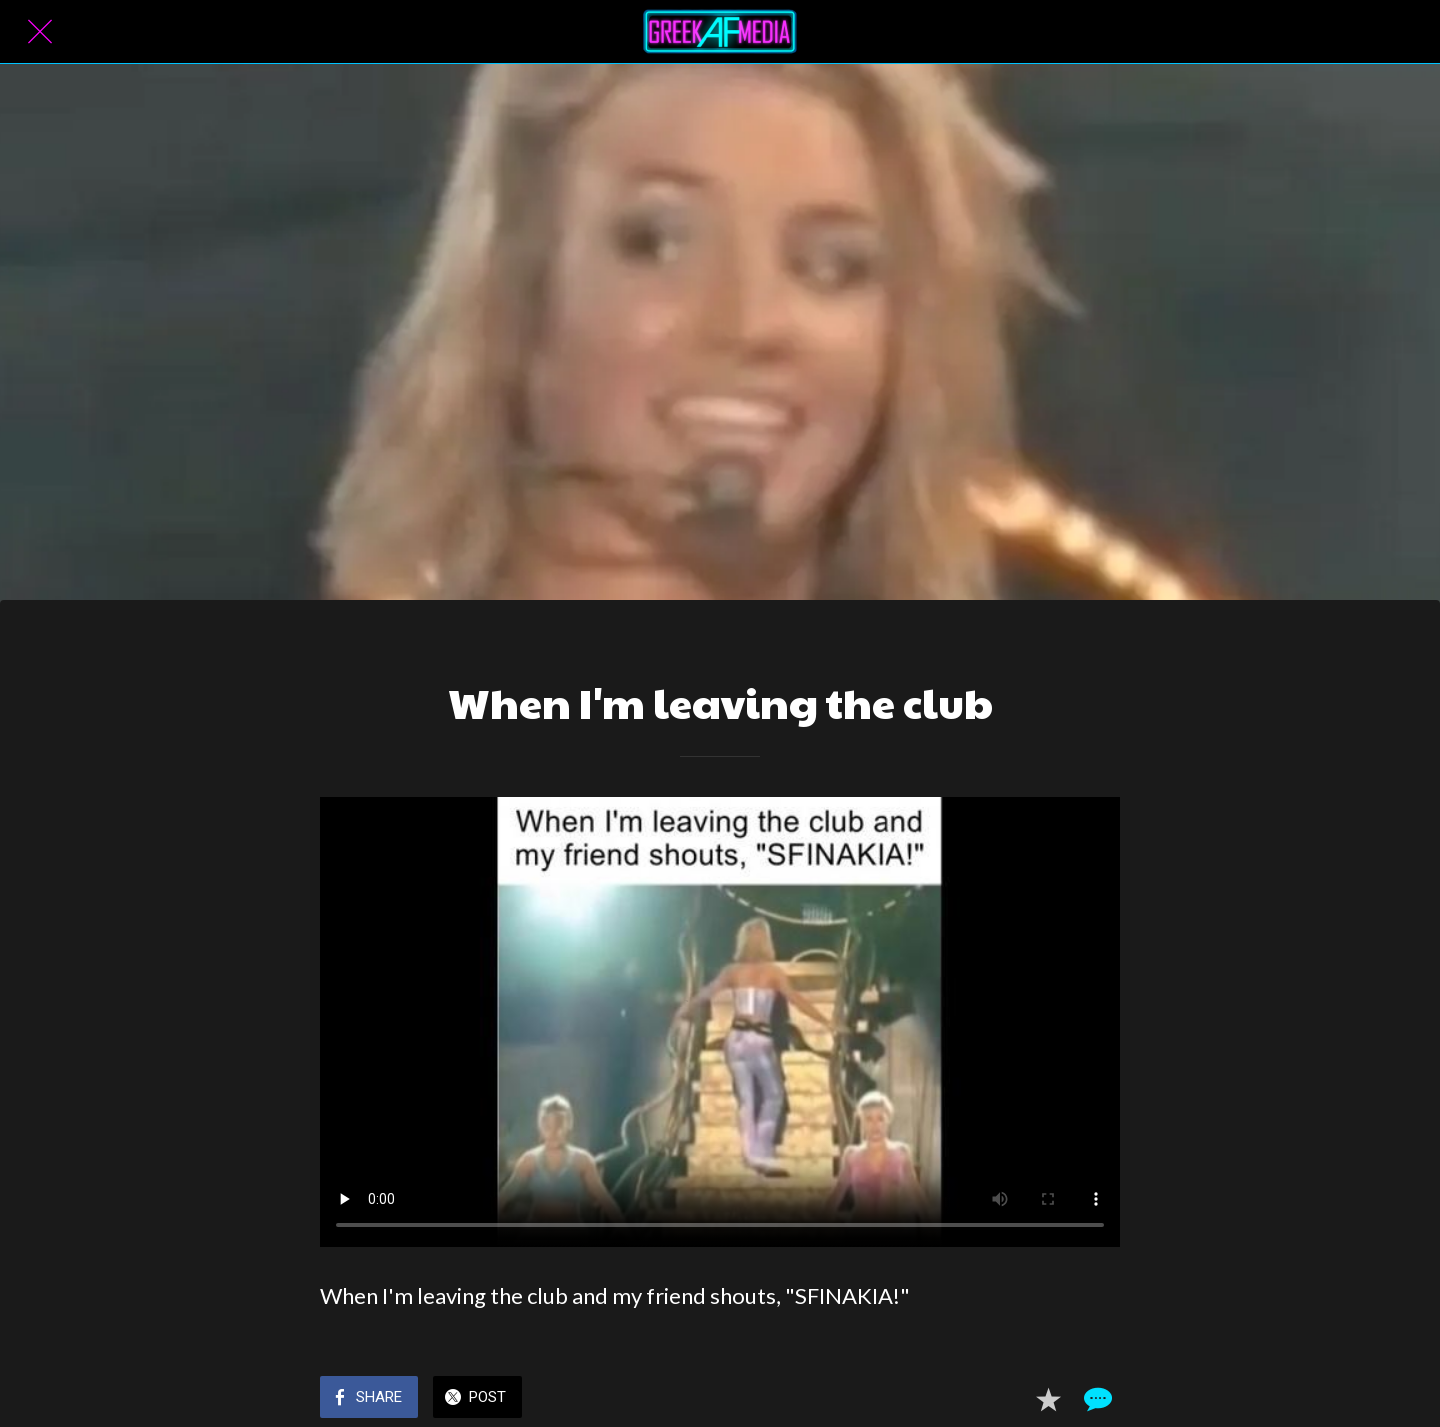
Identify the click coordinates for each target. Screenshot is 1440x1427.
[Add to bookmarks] (1048, 1399)
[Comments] (1096, 1399)
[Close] (40, 32)
